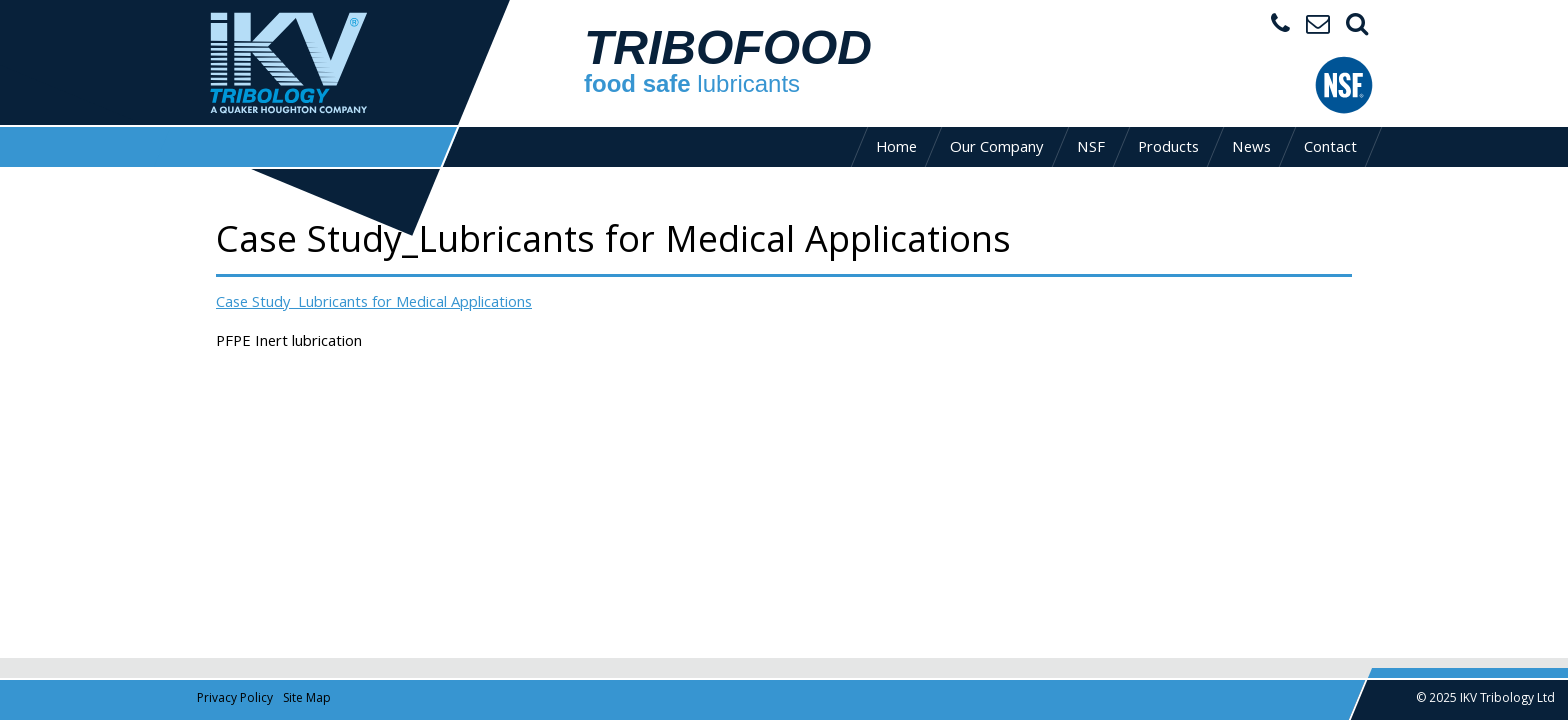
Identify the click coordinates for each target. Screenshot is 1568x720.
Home (896, 149)
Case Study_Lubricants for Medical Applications (374, 304)
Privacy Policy (235, 699)
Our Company (997, 149)
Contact (1330, 149)
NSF (1091, 149)
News (1251, 149)
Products (1168, 149)
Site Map (307, 699)
